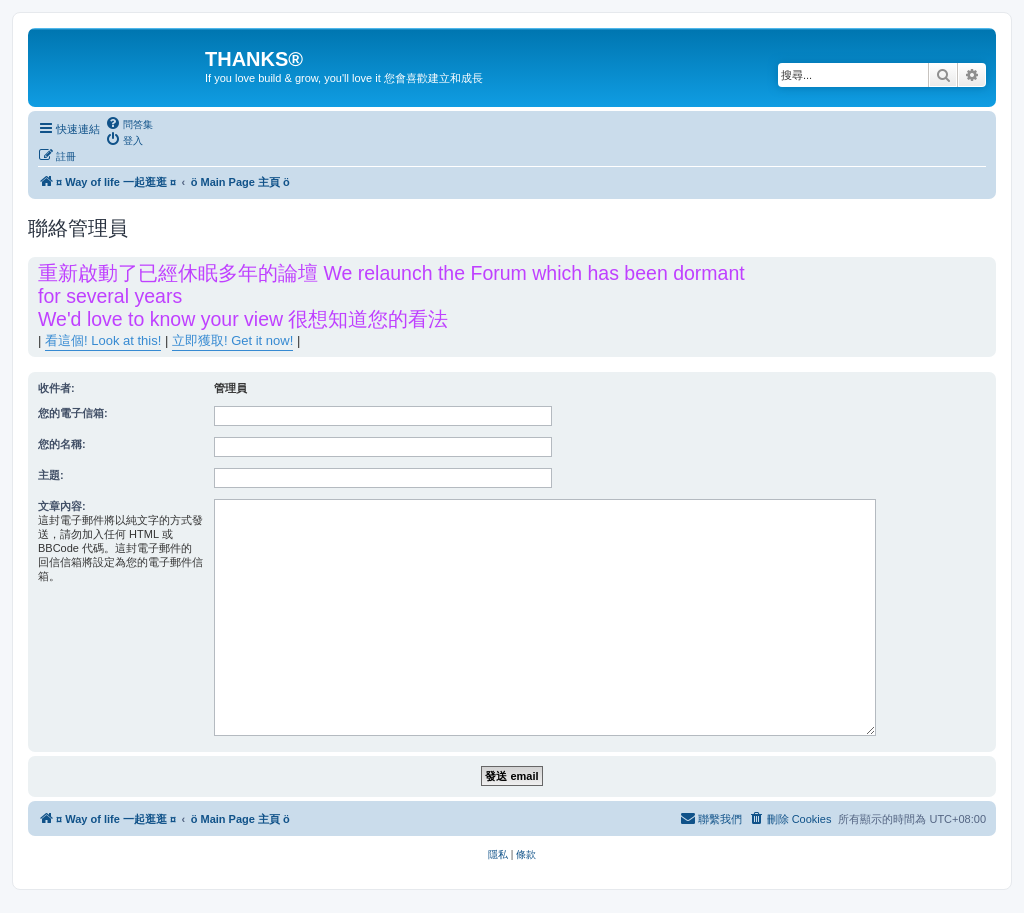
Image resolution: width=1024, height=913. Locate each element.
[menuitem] (129, 124)
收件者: (56, 388)
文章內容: (62, 506)
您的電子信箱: (73, 413)
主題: (51, 475)
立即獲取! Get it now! (232, 340)
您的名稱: (62, 444)
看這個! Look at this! (103, 340)
